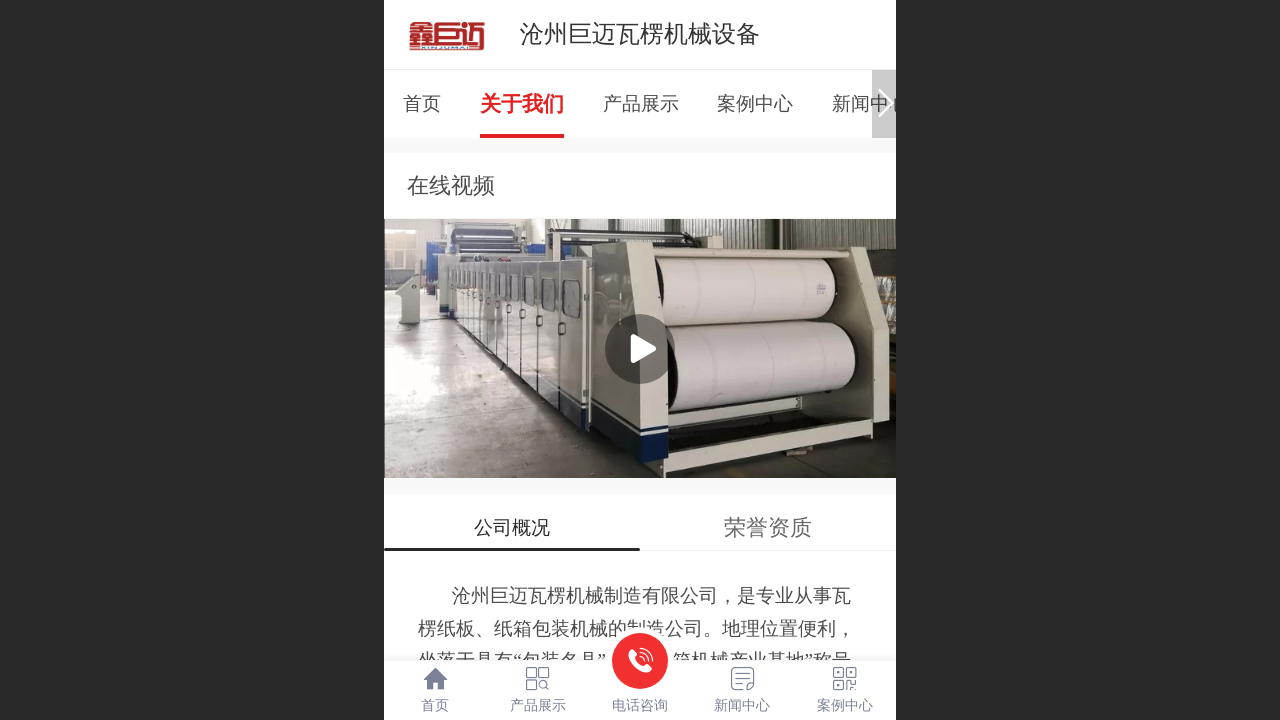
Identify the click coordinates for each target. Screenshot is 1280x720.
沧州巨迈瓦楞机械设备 (640, 33)
